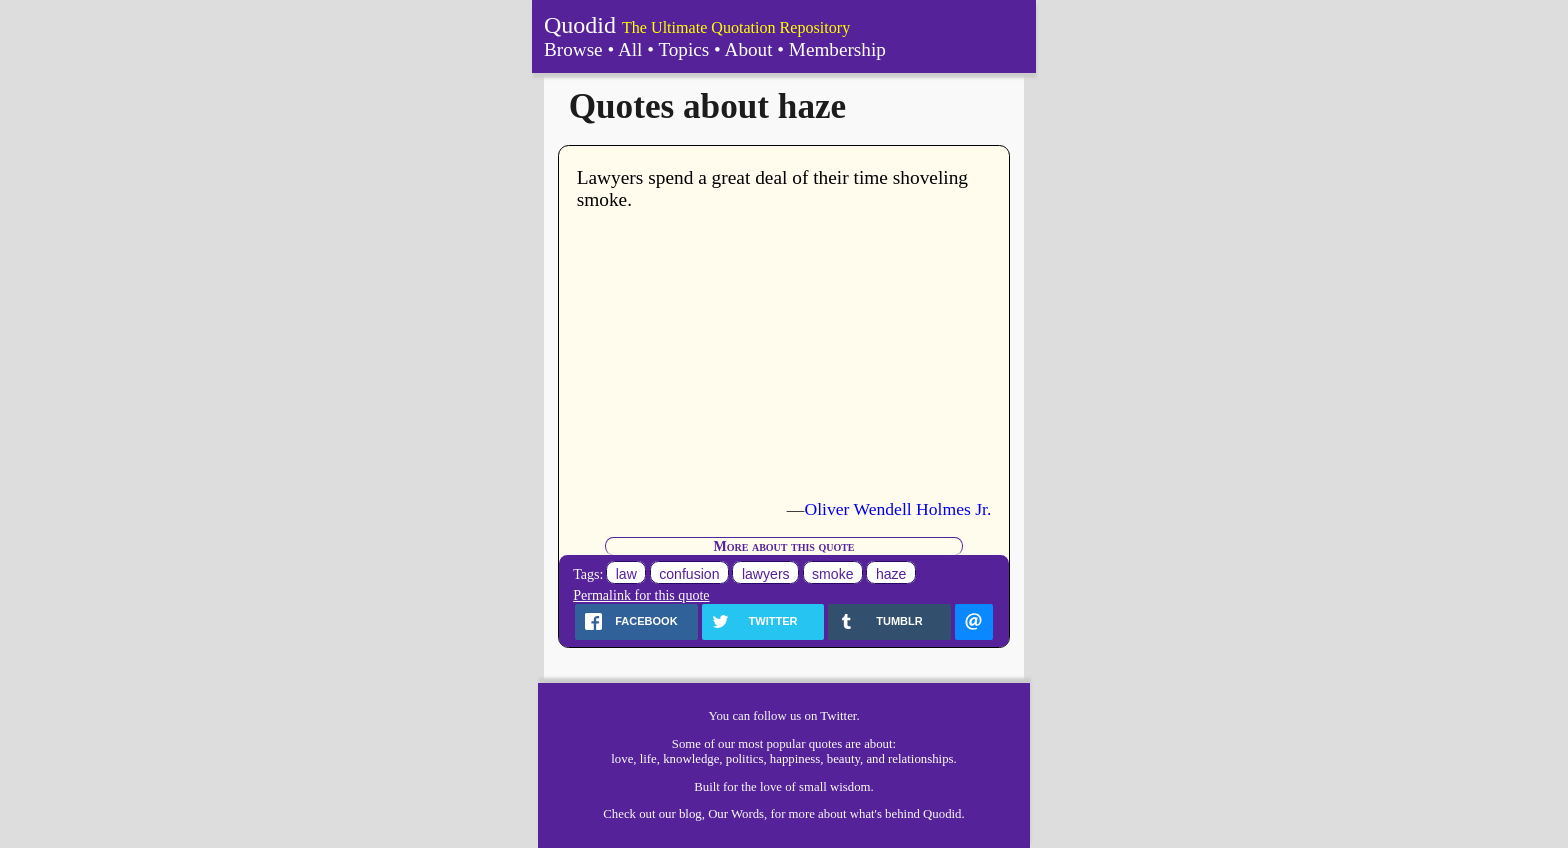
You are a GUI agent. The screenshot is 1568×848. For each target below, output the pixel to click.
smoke (832, 574)
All (630, 49)
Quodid (580, 25)
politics (745, 759)
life (648, 759)
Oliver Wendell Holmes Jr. (897, 509)
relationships (920, 759)
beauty (843, 759)
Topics (683, 49)
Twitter (838, 716)
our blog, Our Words (711, 814)
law (626, 574)
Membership (837, 49)
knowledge (691, 759)
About (749, 49)
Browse (573, 49)
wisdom (850, 787)
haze (891, 574)
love (622, 759)
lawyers (766, 574)
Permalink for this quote (641, 595)
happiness (795, 759)
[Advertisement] (784, 355)
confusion (689, 574)
